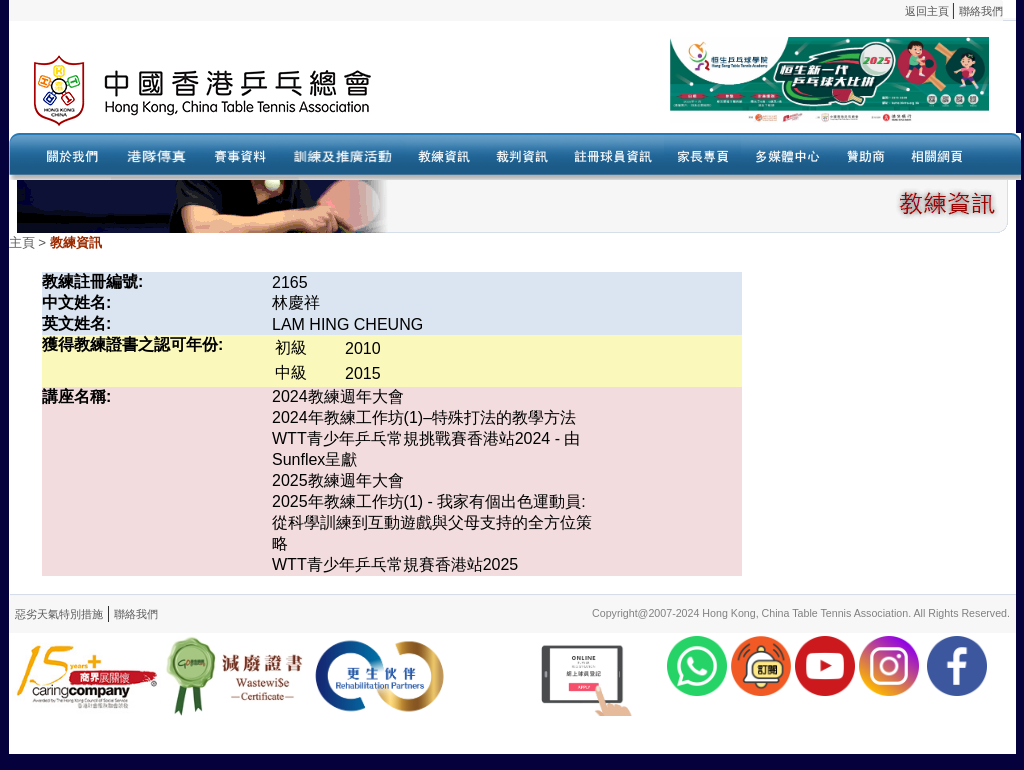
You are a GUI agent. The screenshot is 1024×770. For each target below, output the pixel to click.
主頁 (22, 242)
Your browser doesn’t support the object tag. (704, 91)
